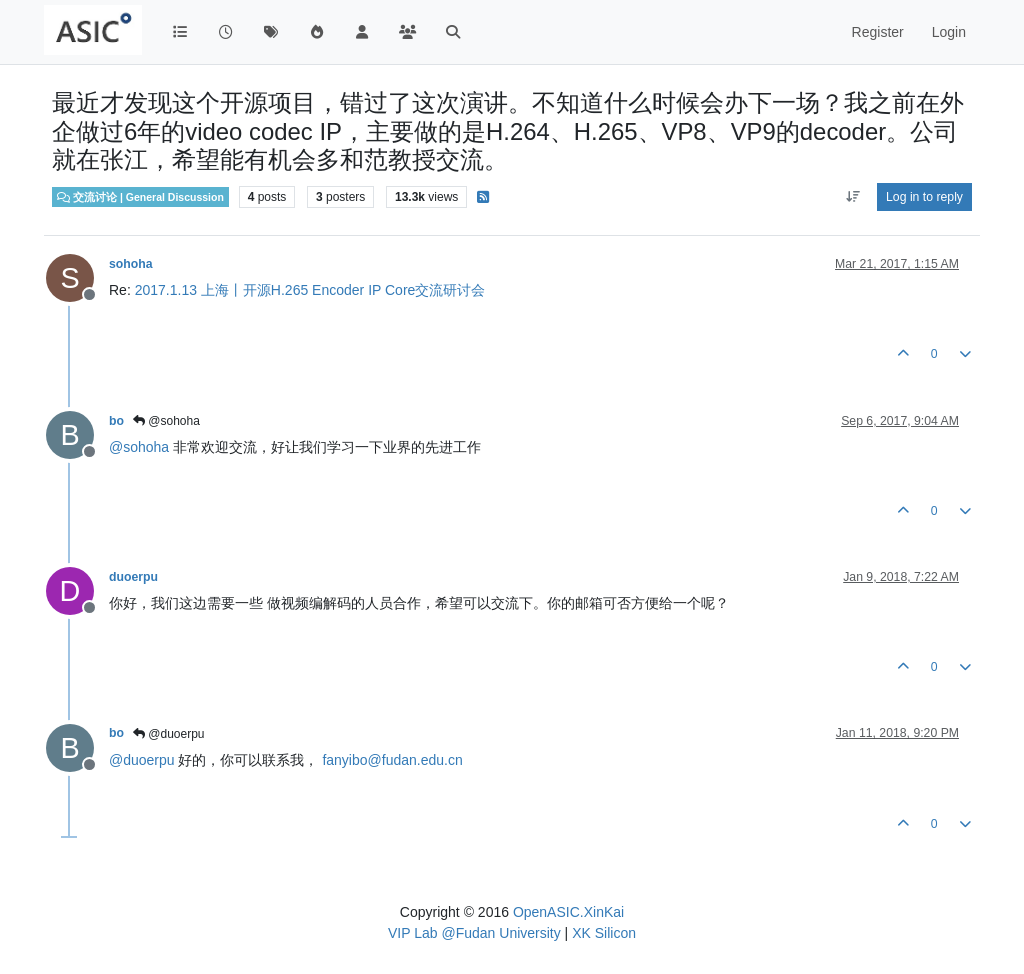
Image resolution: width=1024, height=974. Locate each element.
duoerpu (133, 577)
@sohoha (166, 421)
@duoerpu (169, 734)
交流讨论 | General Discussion (140, 197)
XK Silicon (604, 933)
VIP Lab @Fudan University (474, 933)
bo (116, 421)
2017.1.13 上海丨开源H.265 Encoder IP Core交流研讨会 (310, 290)
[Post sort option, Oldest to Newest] (852, 197)
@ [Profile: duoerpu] (142, 760)
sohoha (131, 264)
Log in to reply (924, 197)
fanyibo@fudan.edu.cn (392, 760)
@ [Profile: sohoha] (139, 447)
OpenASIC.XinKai (568, 912)
